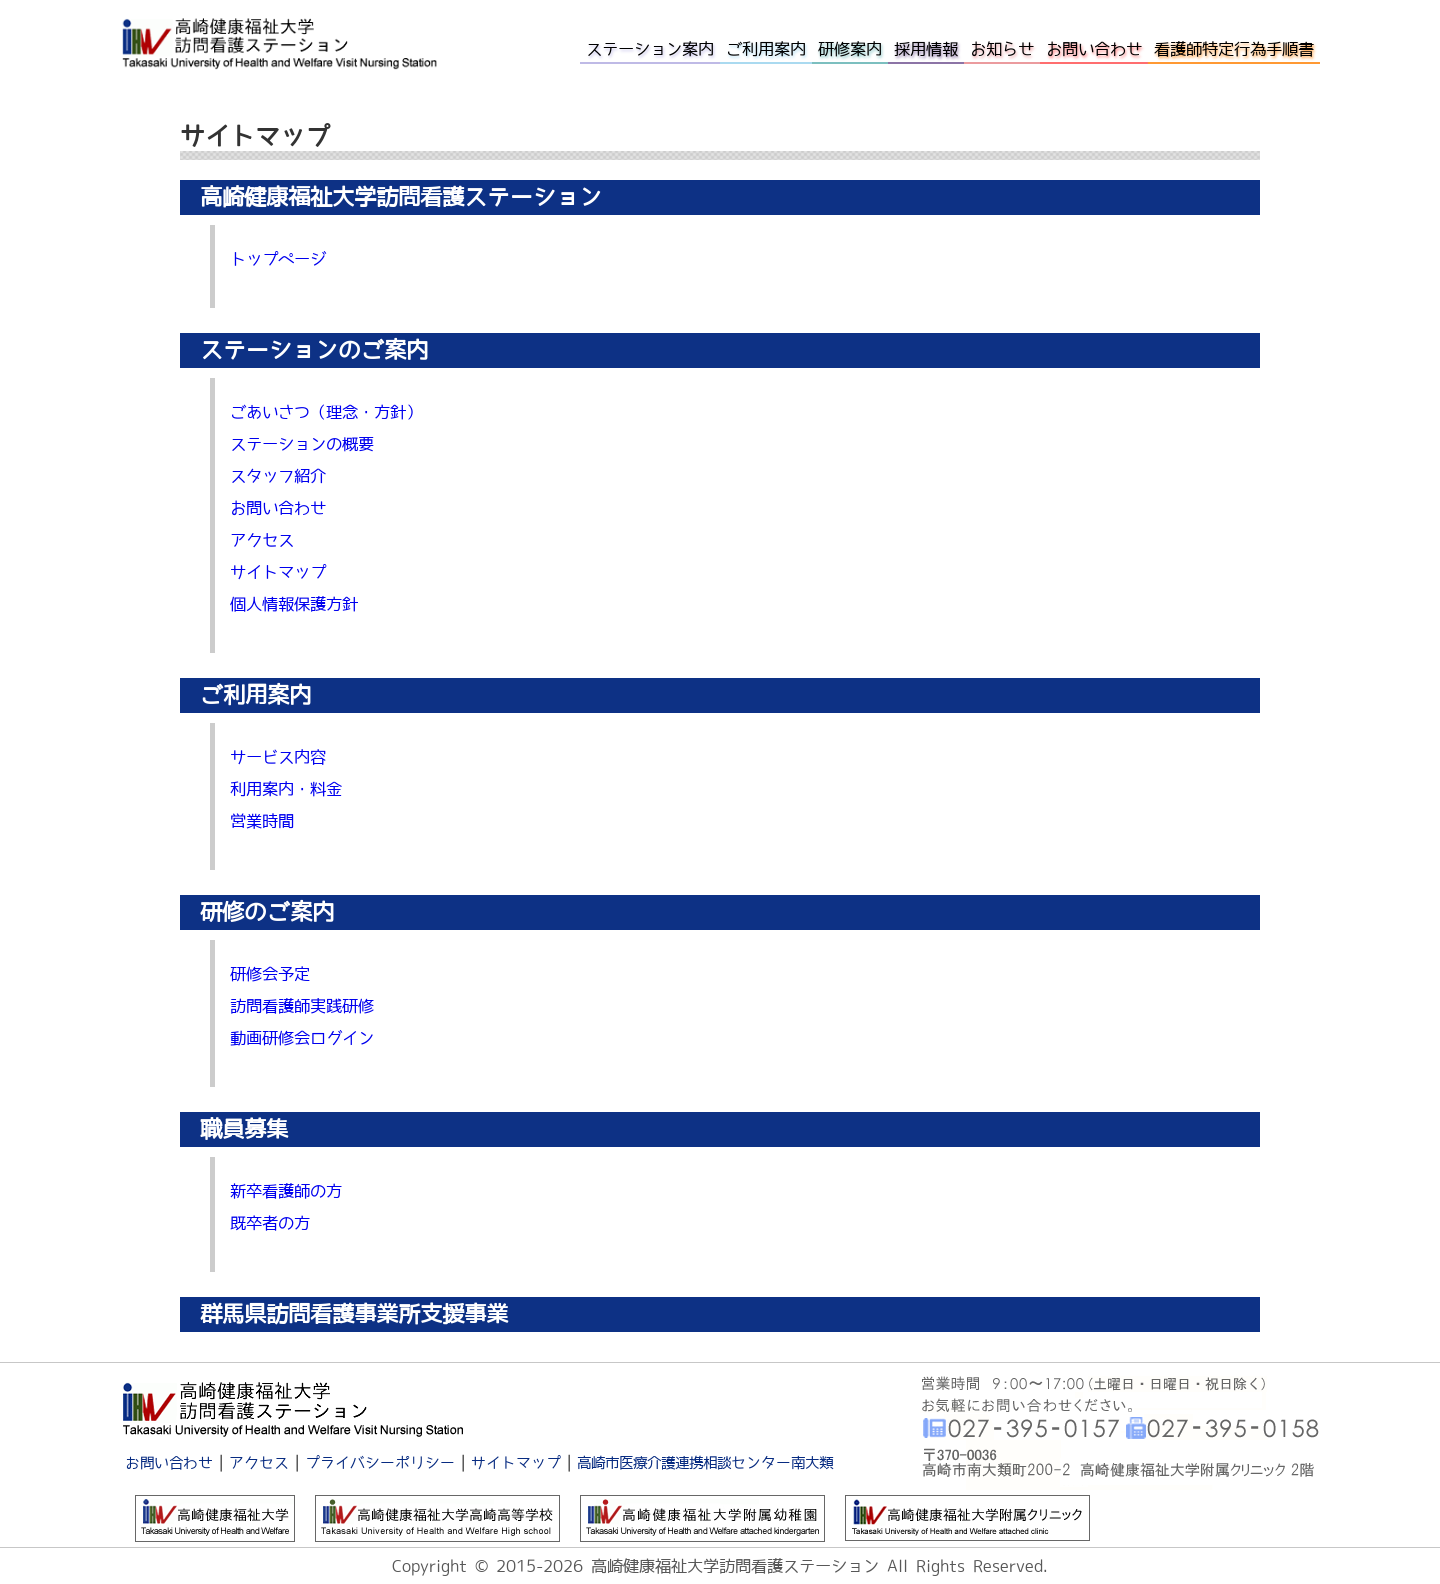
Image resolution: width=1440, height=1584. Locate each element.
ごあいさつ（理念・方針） (326, 412)
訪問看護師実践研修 (302, 1006)
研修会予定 (270, 974)
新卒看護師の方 (286, 1191)
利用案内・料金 (286, 789)
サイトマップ (278, 572)
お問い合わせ (278, 508)
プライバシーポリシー (380, 1462)
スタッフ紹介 (278, 476)
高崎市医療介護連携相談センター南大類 (705, 1462)
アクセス (262, 540)
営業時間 (262, 821)
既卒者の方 (270, 1223)
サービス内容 (278, 757)
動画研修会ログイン (302, 1038)
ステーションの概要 (302, 444)
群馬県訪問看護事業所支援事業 (354, 1314)
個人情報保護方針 (294, 604)
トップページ (278, 259)
